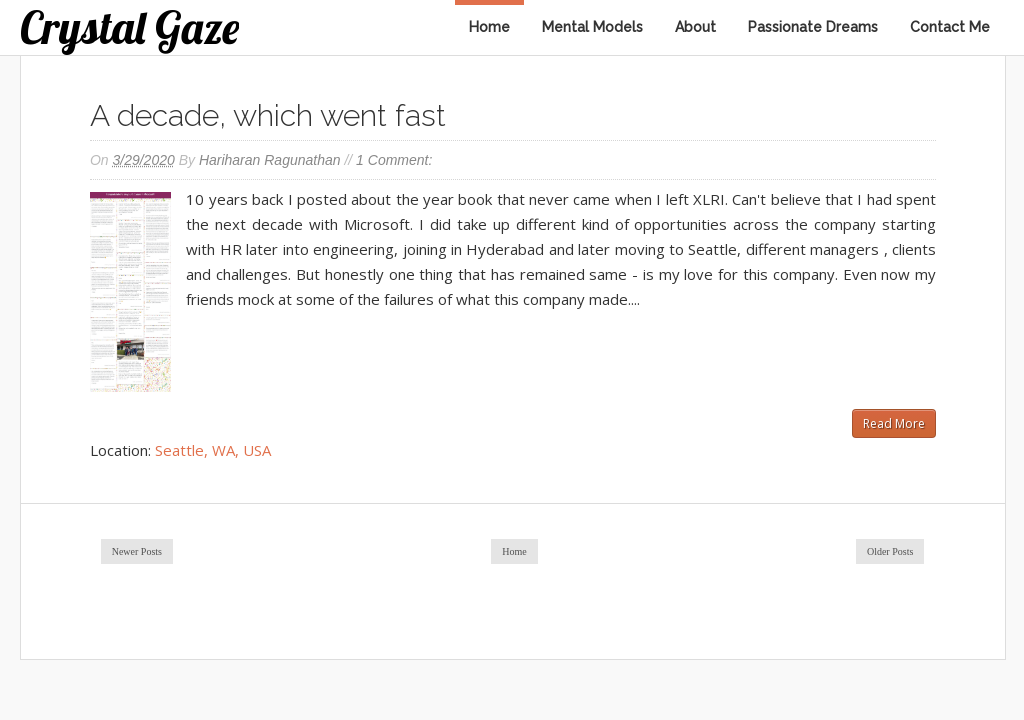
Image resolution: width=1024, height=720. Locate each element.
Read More (894, 423)
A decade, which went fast (268, 115)
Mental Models (592, 27)
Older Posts (890, 551)
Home (489, 27)
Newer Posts (137, 551)
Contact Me (950, 27)
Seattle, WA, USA (213, 450)
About (695, 27)
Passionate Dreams (813, 27)
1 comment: (394, 160)
